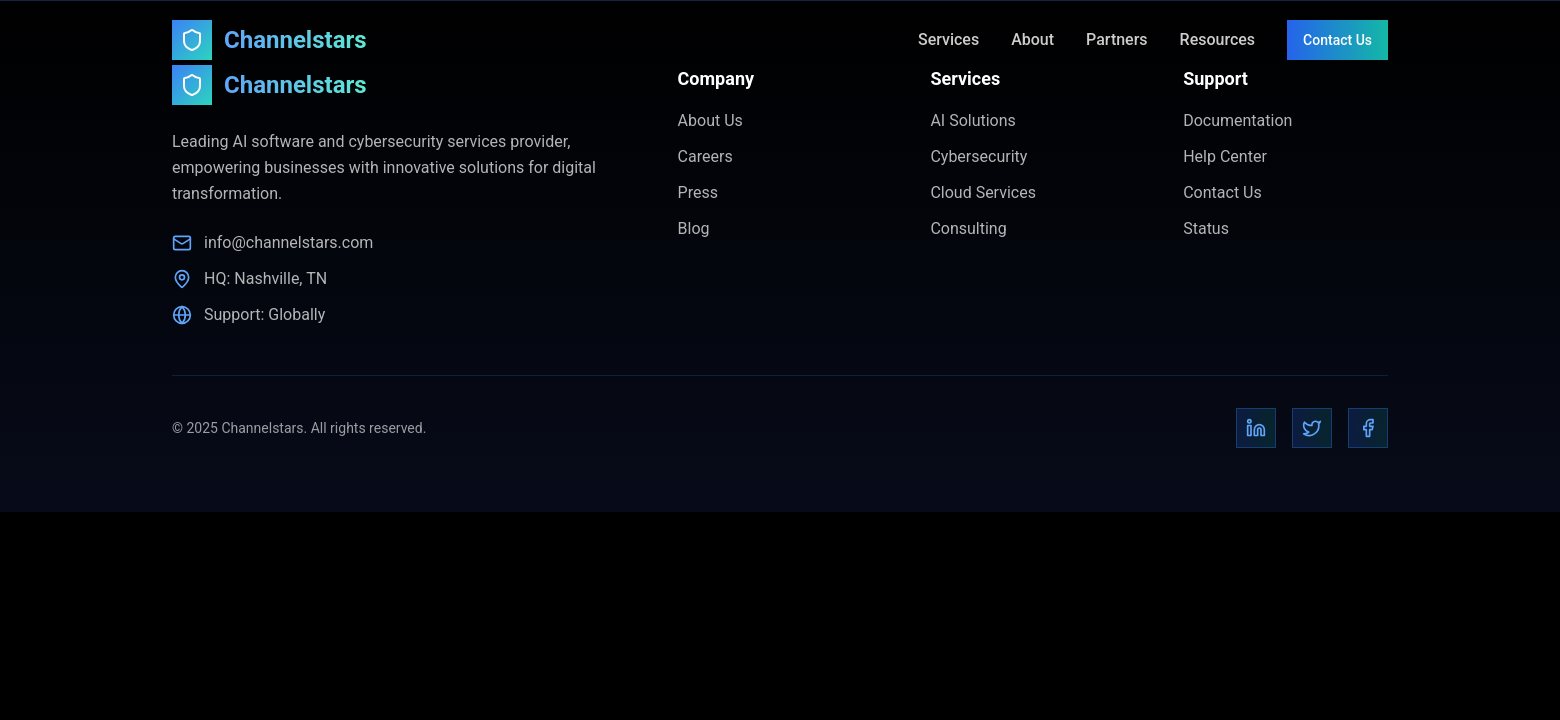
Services (948, 39)
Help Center (1225, 156)
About (1032, 39)
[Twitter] (1312, 428)
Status (1206, 228)
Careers (705, 156)
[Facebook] (1368, 428)
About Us (710, 120)
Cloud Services (983, 192)
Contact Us (1337, 40)
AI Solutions (972, 120)
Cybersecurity (978, 156)
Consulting (968, 228)
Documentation (1237, 120)
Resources (1218, 39)
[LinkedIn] (1256, 428)
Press (698, 192)
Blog (694, 228)
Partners (1117, 39)
